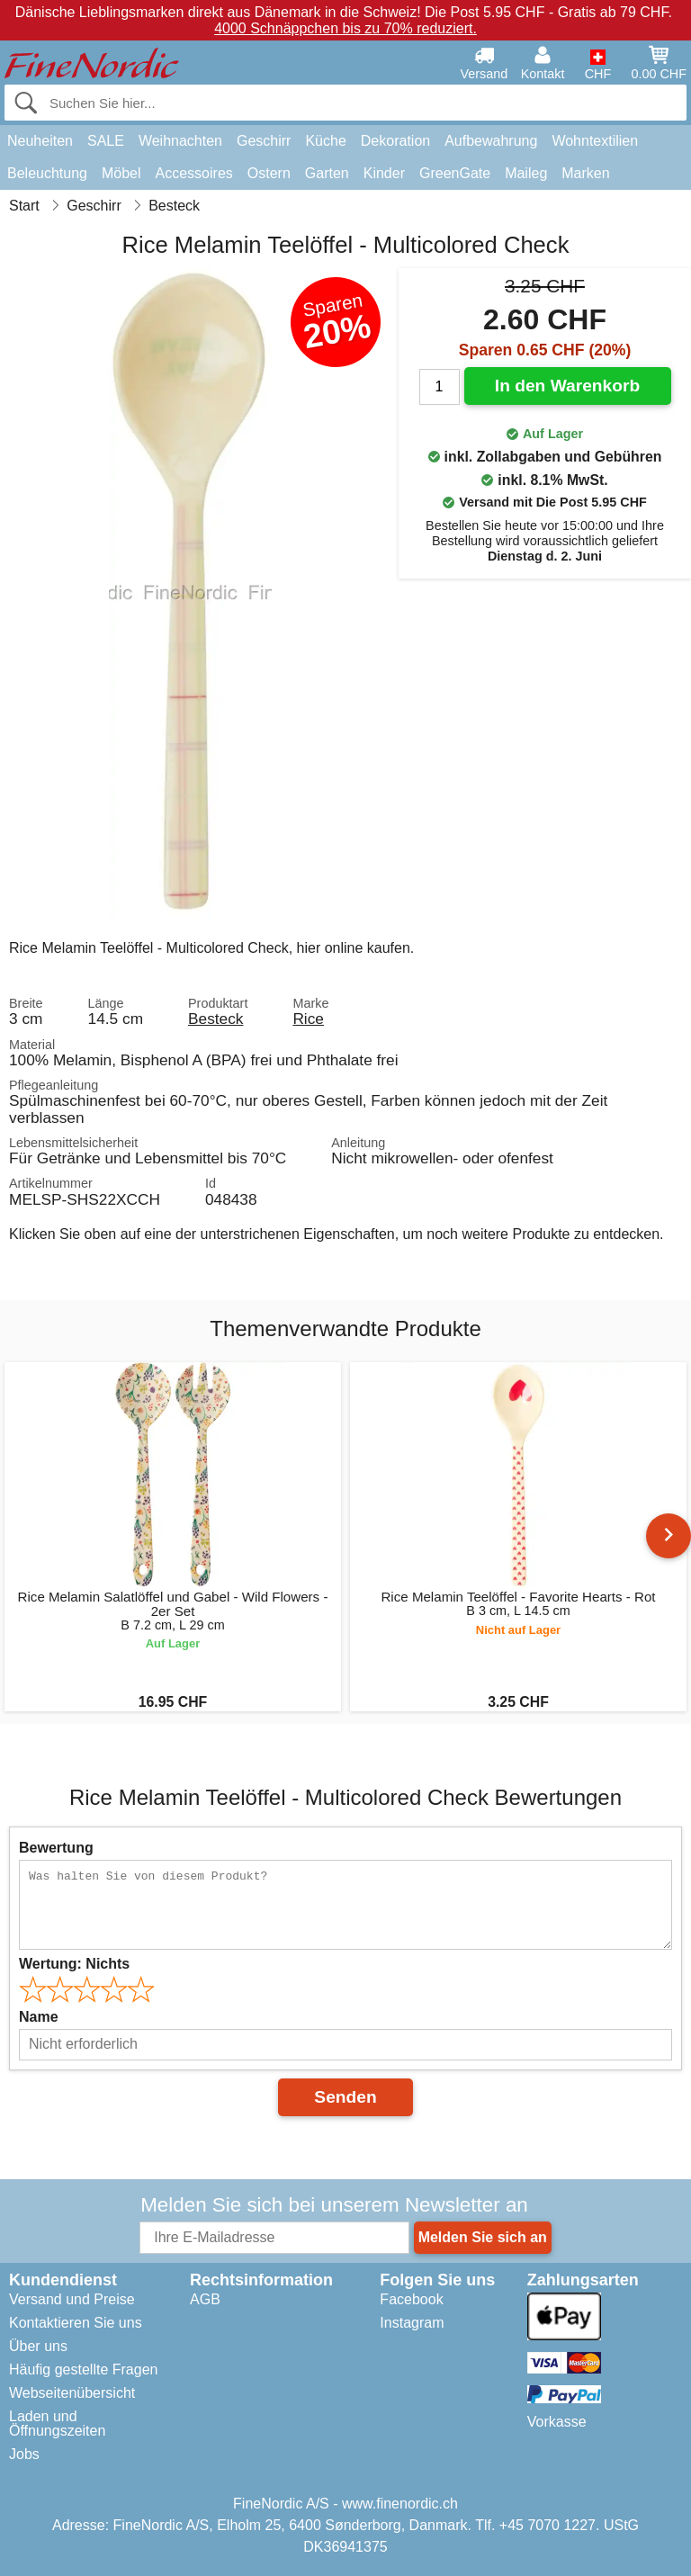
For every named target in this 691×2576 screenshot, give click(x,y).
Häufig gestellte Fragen (83, 2369)
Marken (585, 173)
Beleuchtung (47, 173)
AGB (205, 2299)
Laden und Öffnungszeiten (57, 2423)
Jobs (24, 2454)
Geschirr (264, 140)
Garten (327, 173)
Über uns (38, 2346)
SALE (105, 140)
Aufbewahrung (490, 140)
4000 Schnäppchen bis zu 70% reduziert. (345, 28)
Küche (325, 140)
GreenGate (454, 173)
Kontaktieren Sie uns (75, 2322)
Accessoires (194, 173)
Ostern (269, 173)
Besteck (215, 1019)
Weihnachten (180, 140)
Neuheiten (40, 140)
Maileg (526, 173)
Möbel (121, 173)
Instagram (412, 2322)
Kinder (384, 173)
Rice (308, 1019)
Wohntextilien (595, 140)
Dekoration (395, 140)
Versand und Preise (72, 2299)
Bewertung (56, 1847)
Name (38, 2016)
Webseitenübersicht (72, 2393)
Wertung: (74, 1963)
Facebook (411, 2299)
